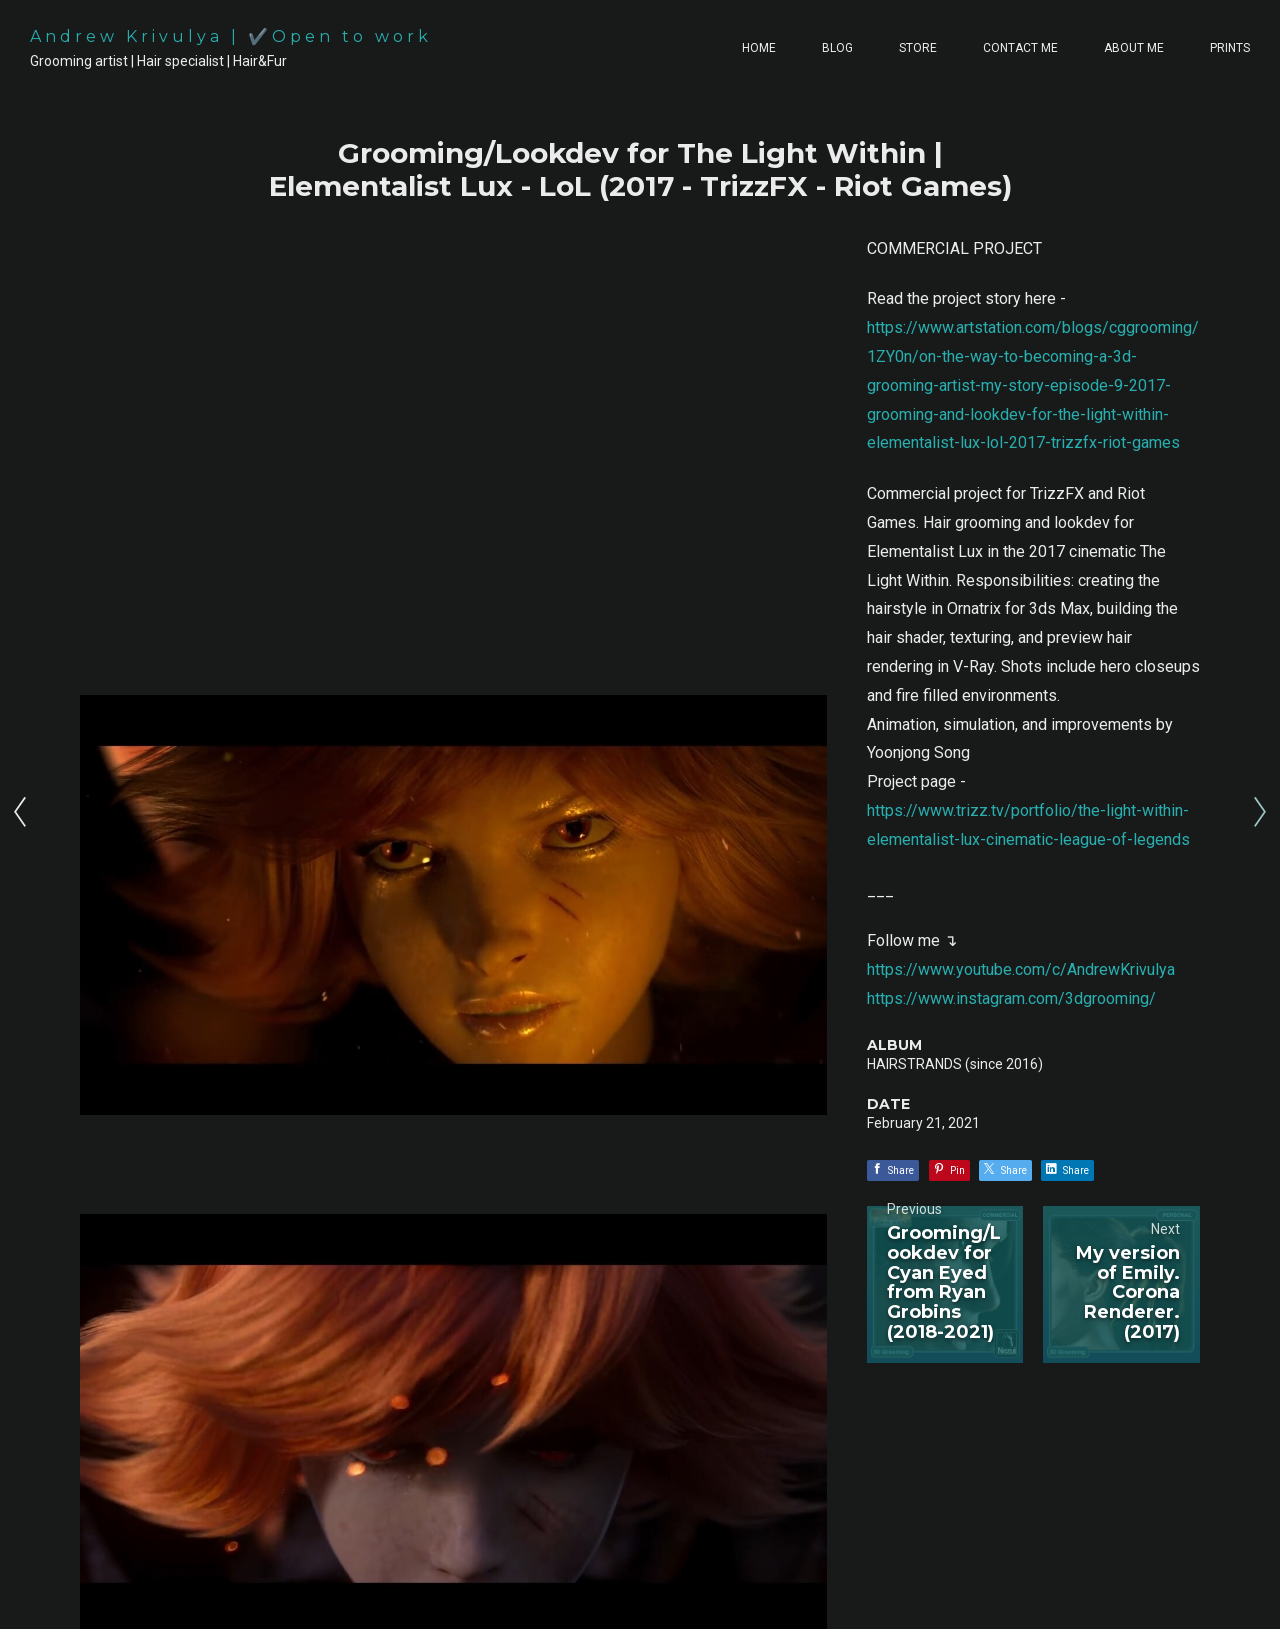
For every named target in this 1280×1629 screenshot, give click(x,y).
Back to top (1193, 1588)
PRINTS (1230, 48)
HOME (759, 48)
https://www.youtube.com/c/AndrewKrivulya (1021, 969)
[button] (990, 1488)
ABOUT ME (1134, 48)
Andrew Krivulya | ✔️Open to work (231, 36)
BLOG (837, 48)
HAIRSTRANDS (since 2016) (955, 1064)
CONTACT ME (1020, 48)
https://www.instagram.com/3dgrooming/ (1011, 998)
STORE (918, 48)
